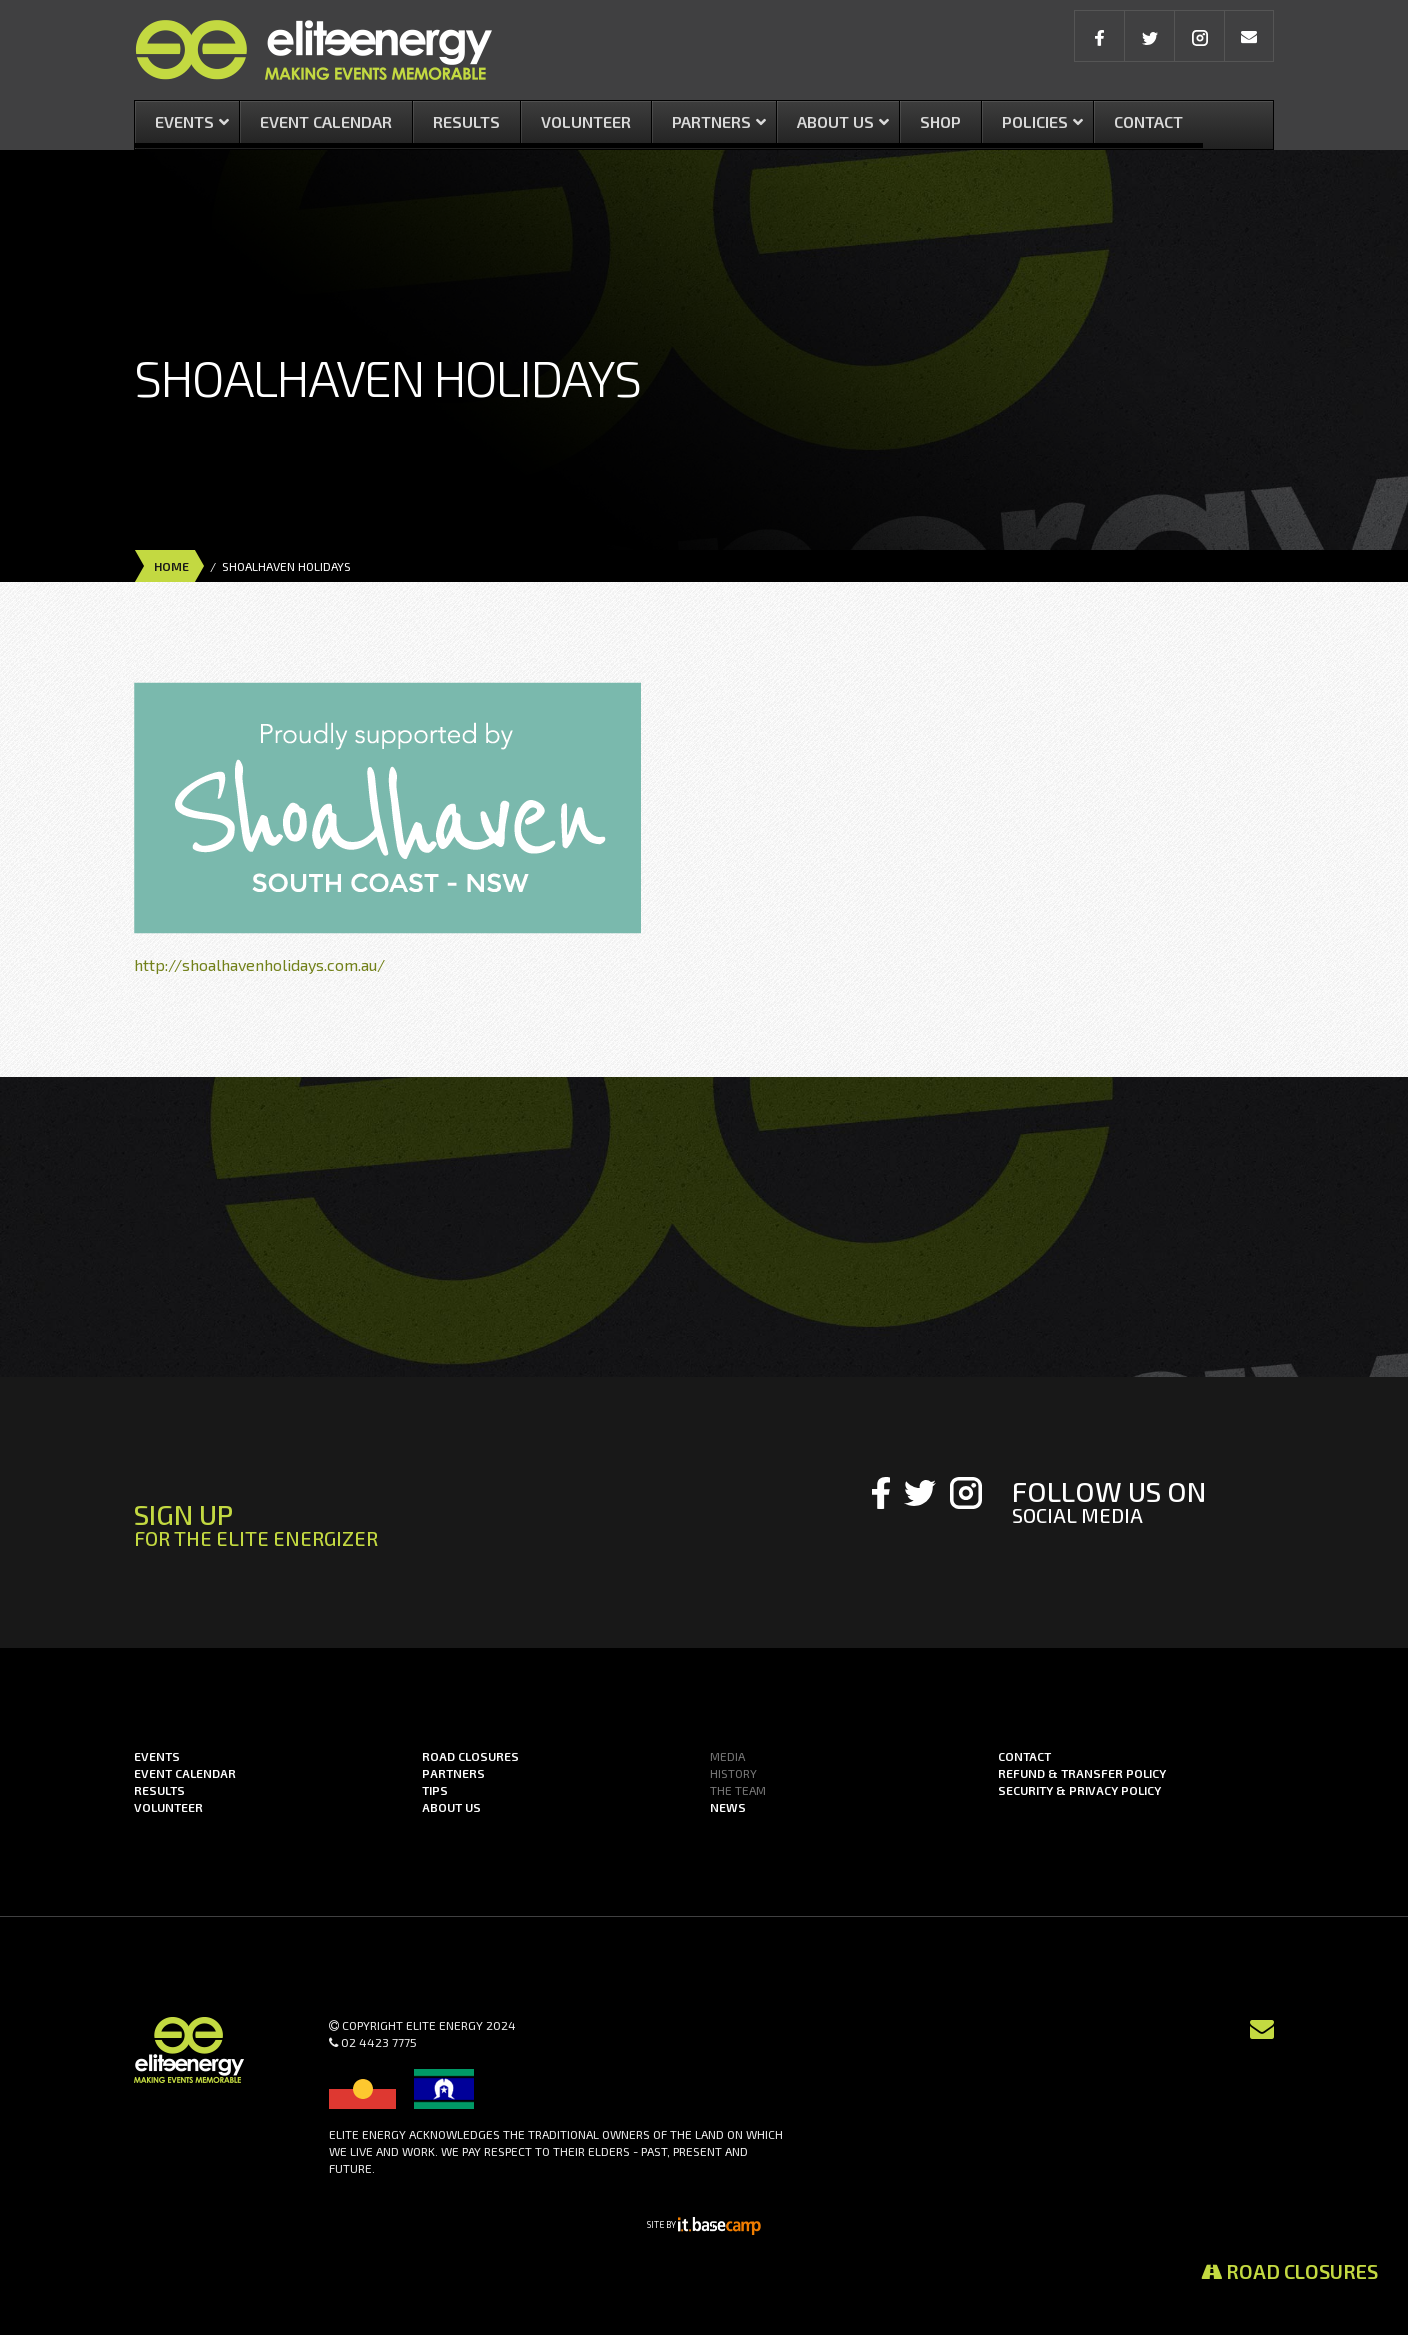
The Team (738, 1790)
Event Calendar (185, 1773)
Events (157, 1756)
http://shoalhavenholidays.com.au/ (259, 964)
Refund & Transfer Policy (1082, 1773)
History (733, 1773)
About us (451, 1807)
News (728, 1807)
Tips (435, 1790)
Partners (453, 1773)
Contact (1024, 1756)
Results (159, 1790)
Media (727, 1756)
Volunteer (168, 1807)
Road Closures (1289, 2271)
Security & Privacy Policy (1079, 1790)
